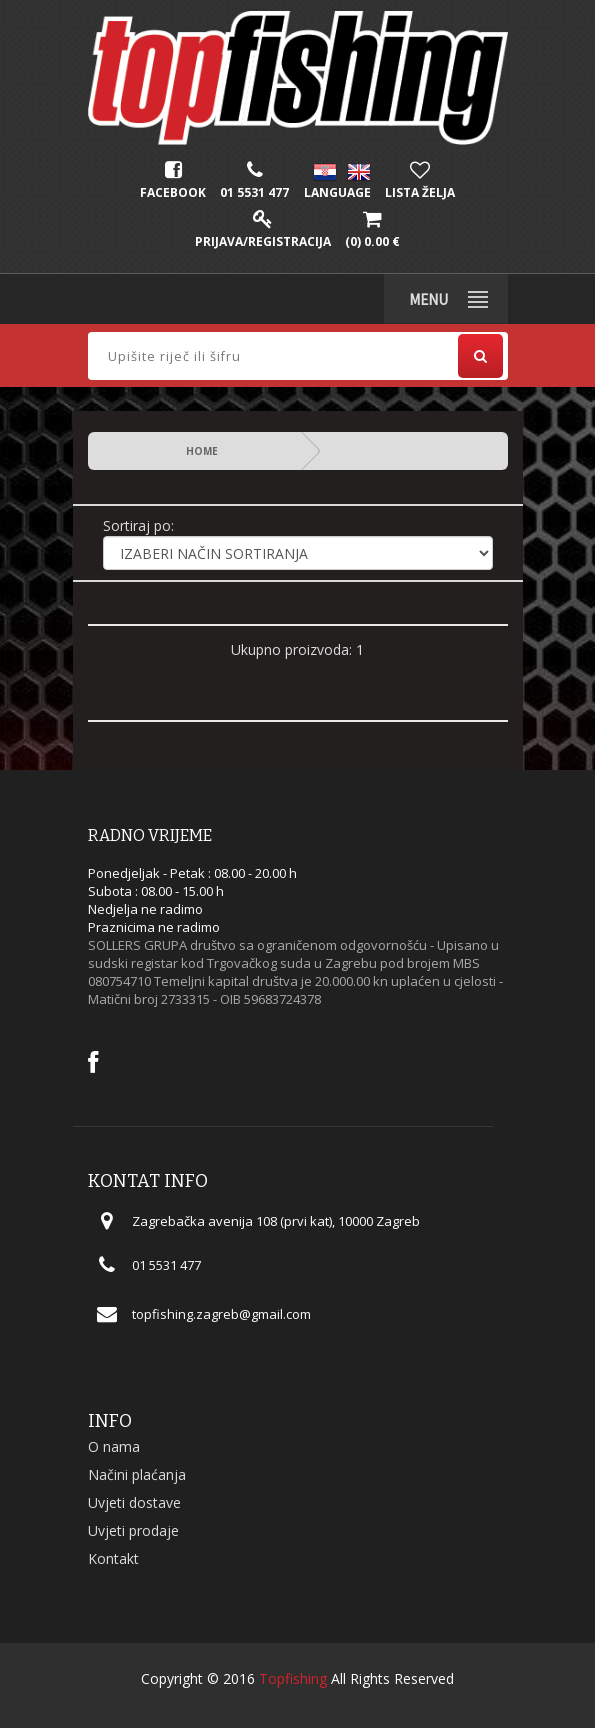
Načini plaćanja (137, 1474)
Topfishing (293, 1678)
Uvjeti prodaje (133, 1530)
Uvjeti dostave (134, 1502)
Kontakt (113, 1558)
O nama (114, 1446)
